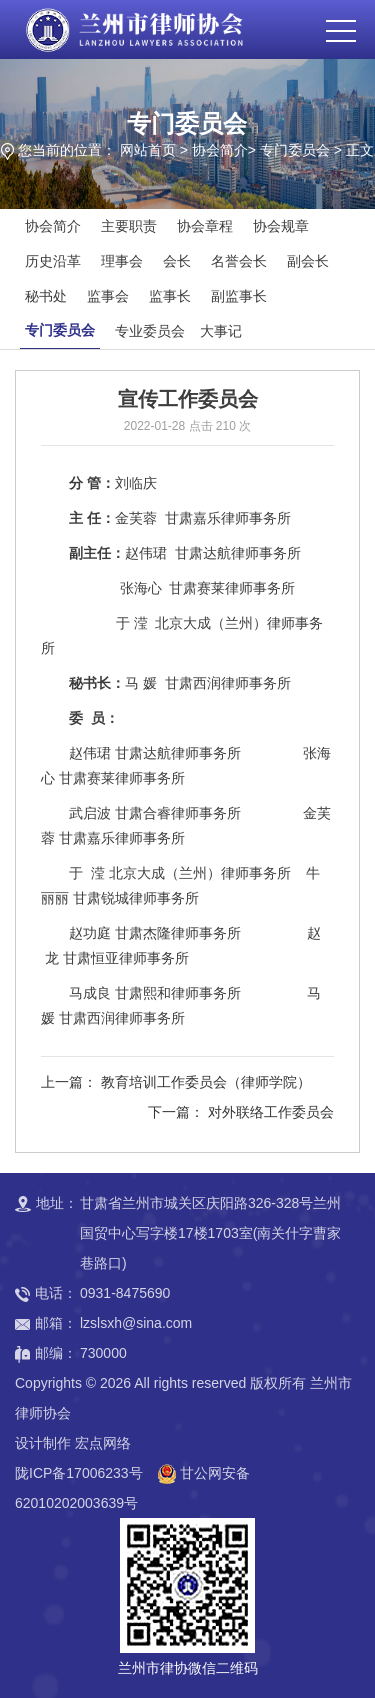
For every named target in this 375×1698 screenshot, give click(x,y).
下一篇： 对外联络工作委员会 (241, 1112)
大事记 (221, 331)
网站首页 (148, 150)
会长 (177, 261)
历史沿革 (53, 261)
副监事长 (239, 296)
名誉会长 (239, 261)
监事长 (170, 296)
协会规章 (281, 226)
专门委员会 (295, 150)
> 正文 (354, 150)
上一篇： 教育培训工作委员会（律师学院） (176, 1082)
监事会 (108, 296)
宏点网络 (103, 1443)
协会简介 (220, 150)
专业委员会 (150, 331)
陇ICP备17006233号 (79, 1473)
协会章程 (205, 226)
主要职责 (129, 226)
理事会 (122, 261)
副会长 (308, 261)
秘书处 (46, 296)
